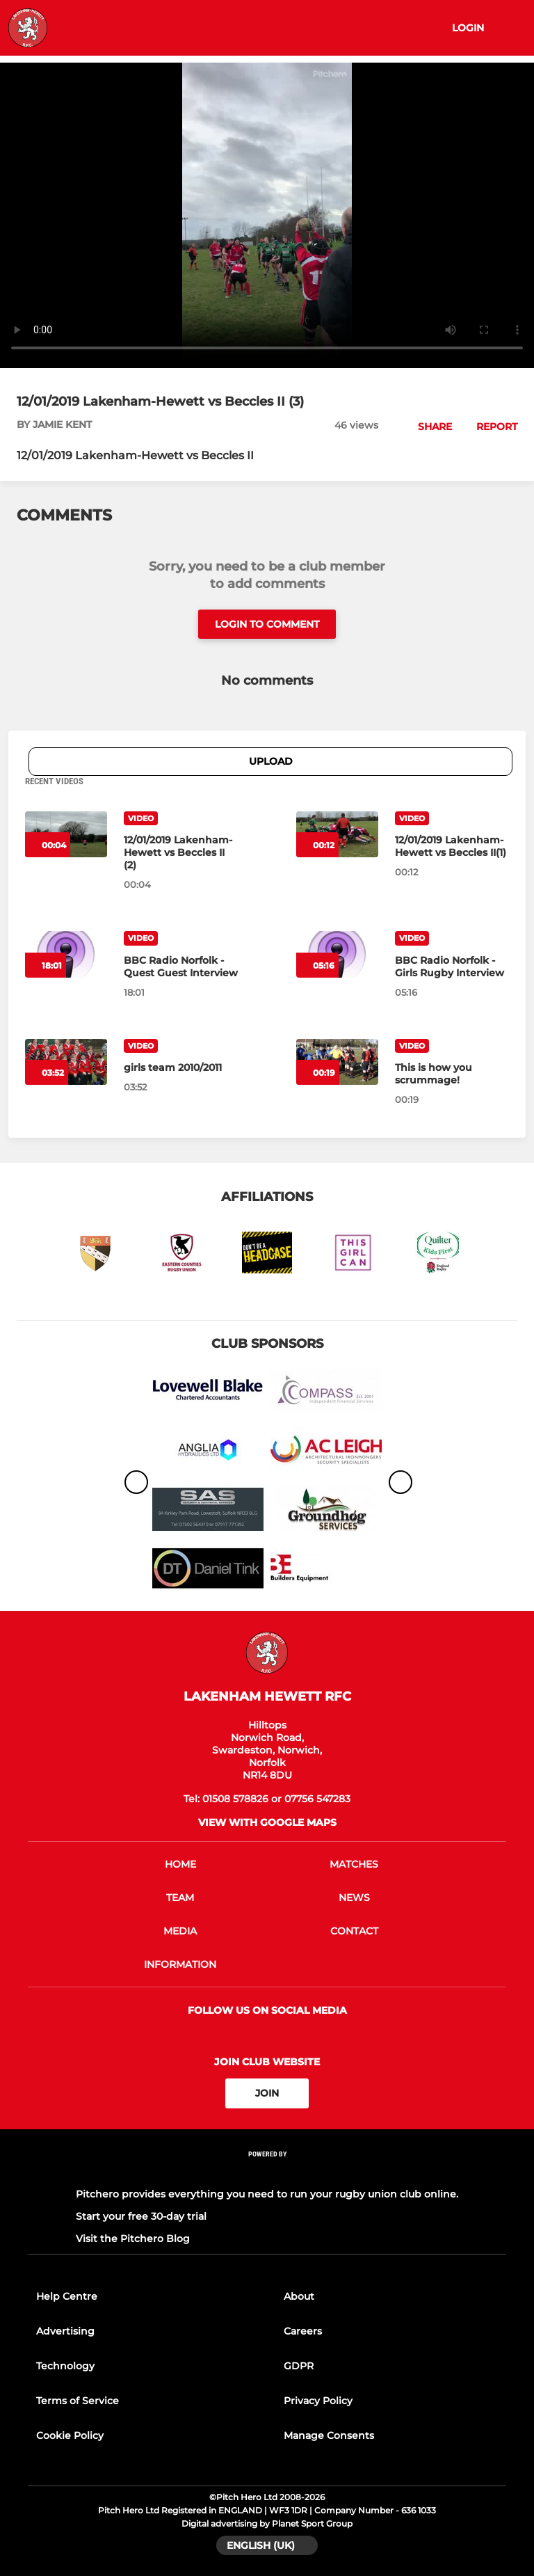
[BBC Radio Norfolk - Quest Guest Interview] (181, 966)
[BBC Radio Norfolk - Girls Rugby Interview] (452, 966)
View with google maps (267, 1822)
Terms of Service (77, 2400)
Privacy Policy (318, 2400)
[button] (427, 426)
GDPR (299, 2366)
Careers (303, 2331)
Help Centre (66, 2296)
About (299, 2296)
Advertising (65, 2331)
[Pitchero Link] (267, 2172)
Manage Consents (329, 2435)
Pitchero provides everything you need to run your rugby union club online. (267, 2194)
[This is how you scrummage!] (452, 1073)
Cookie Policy (70, 2435)
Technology (65, 2366)
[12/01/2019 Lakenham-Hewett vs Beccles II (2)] (181, 852)
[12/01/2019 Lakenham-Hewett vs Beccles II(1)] (452, 846)
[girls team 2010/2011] (181, 1067)
